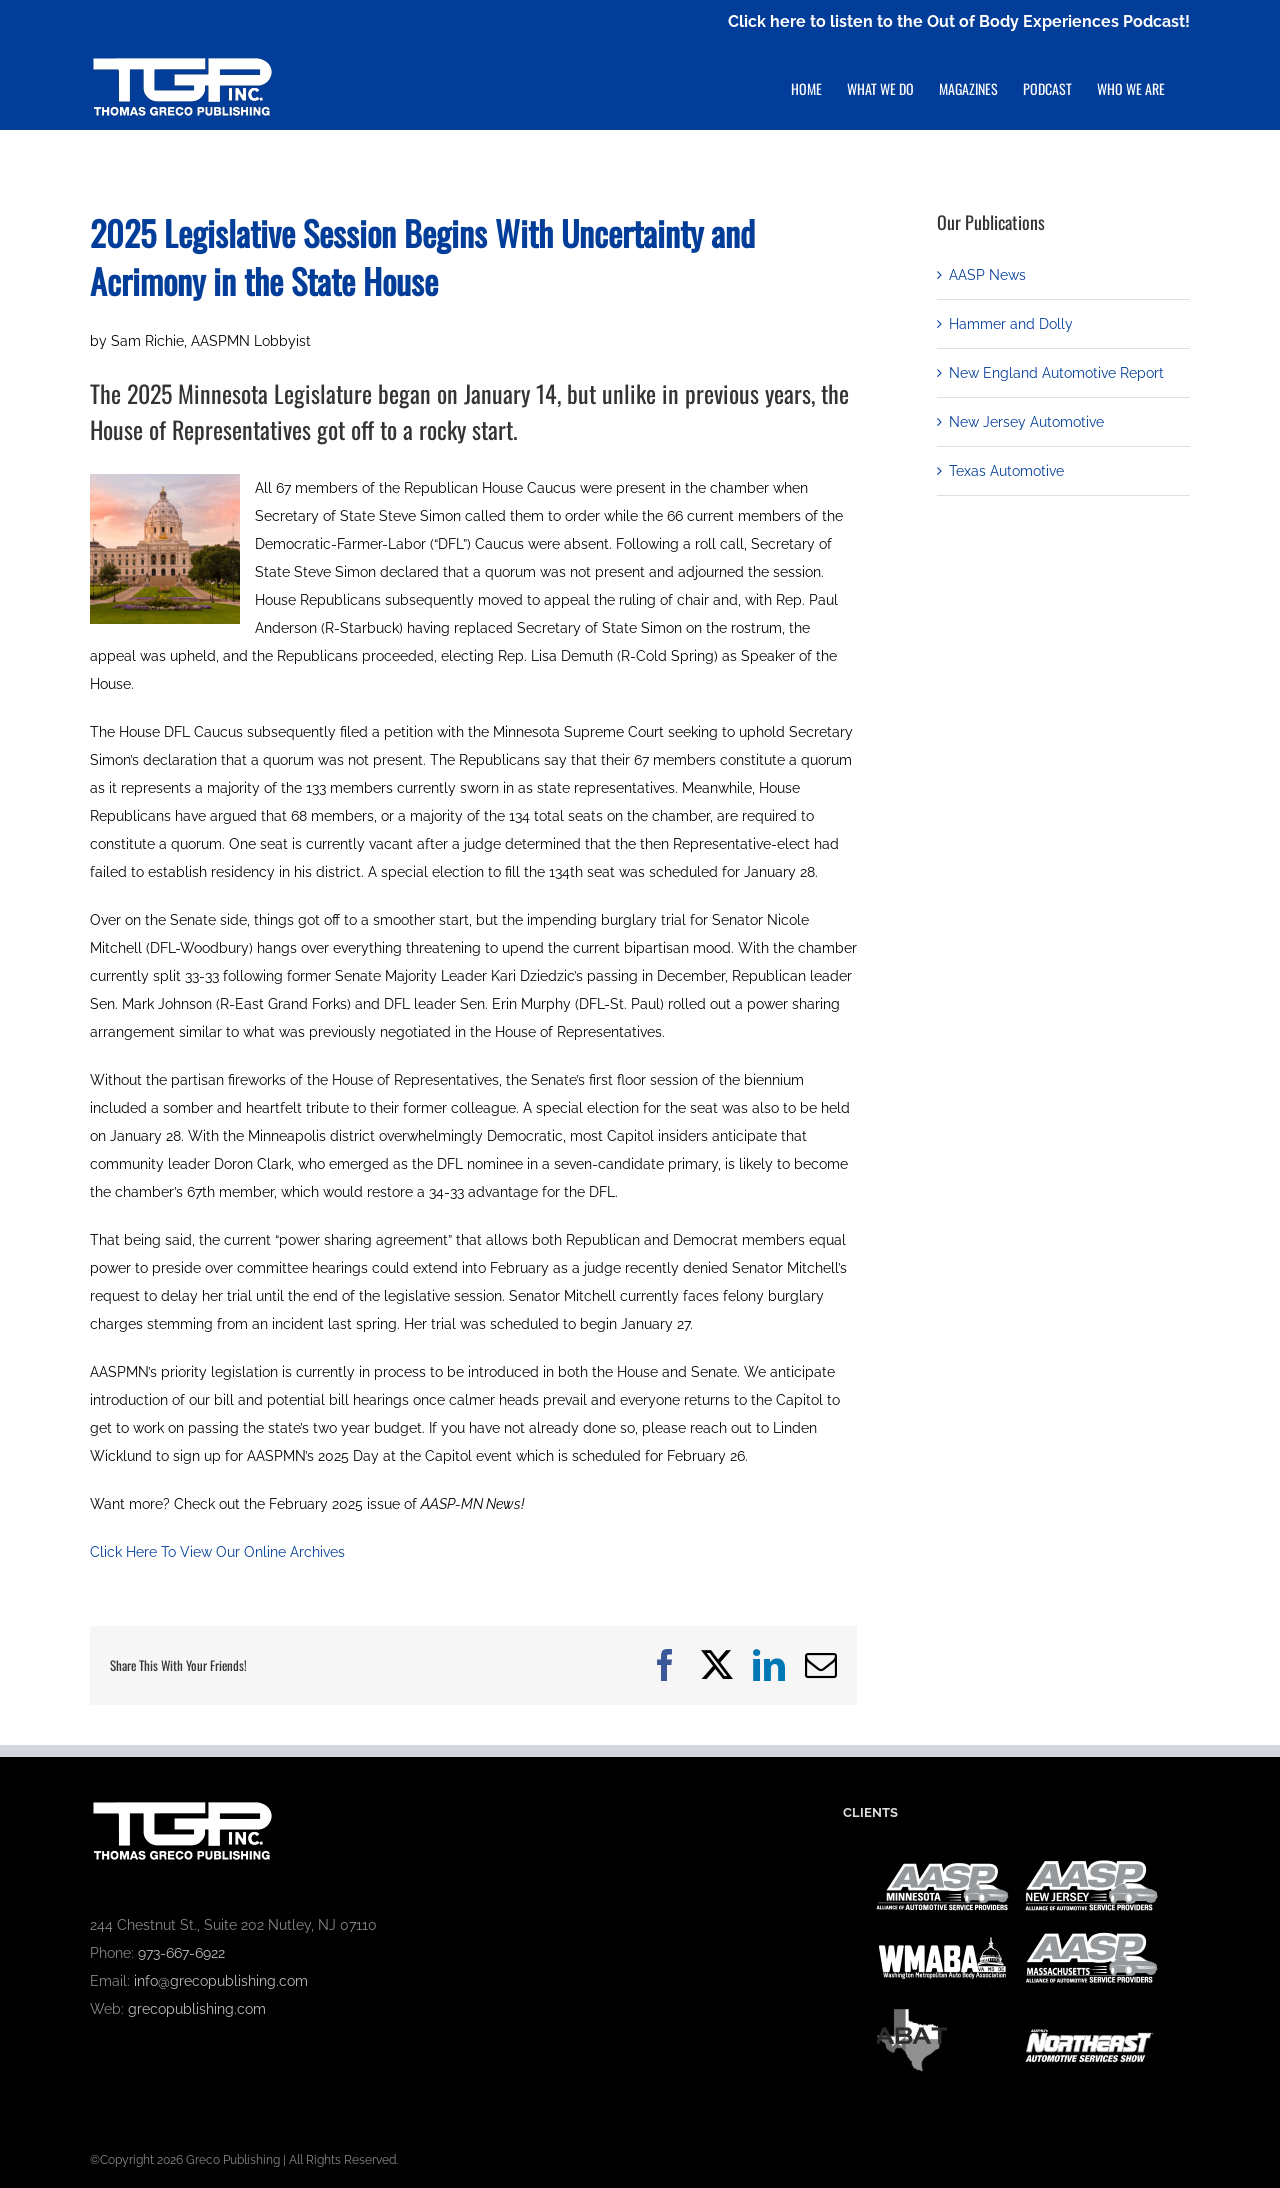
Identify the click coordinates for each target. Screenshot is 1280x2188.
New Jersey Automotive (1026, 422)
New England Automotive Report (1056, 373)
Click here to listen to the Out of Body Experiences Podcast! (959, 21)
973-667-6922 (181, 1953)
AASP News (987, 275)
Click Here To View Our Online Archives (217, 1552)
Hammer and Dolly (1011, 324)
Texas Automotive (1006, 471)
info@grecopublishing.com (221, 1981)
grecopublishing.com (197, 2009)
